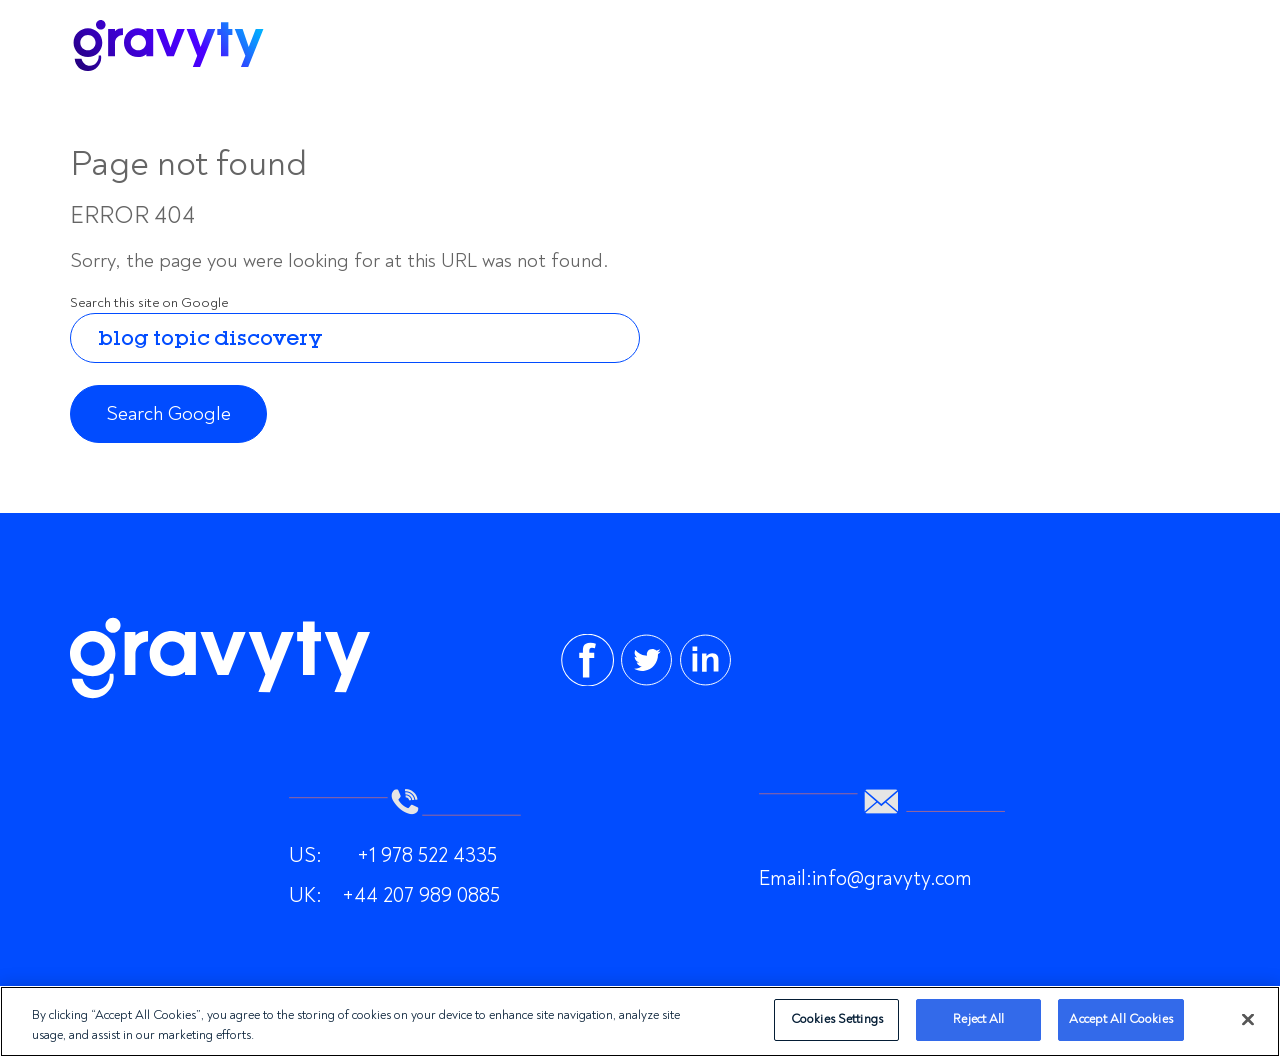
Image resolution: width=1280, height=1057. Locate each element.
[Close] (1248, 1019)
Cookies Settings (837, 1019)
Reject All (978, 1019)
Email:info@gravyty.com (865, 878)
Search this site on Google (149, 302)
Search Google (168, 413)
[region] (640, 1021)
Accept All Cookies (1120, 1019)
